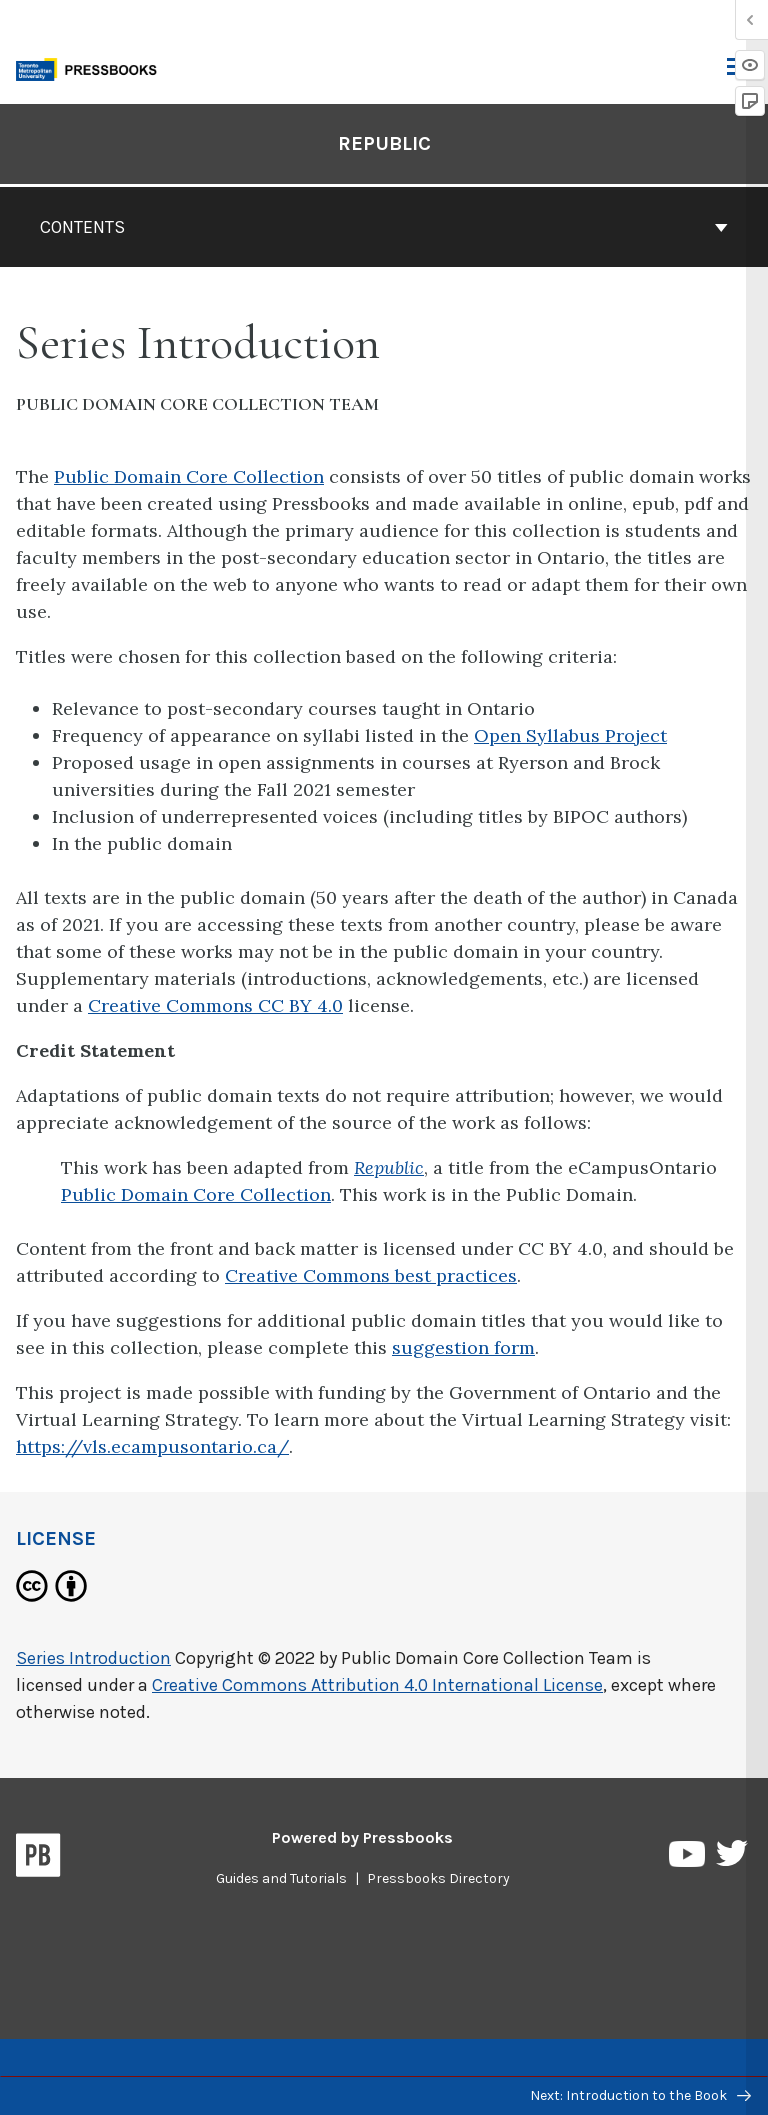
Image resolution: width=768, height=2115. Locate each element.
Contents (384, 227)
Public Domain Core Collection (189, 476)
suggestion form (463, 1347)
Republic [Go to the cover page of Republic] (384, 143)
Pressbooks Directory (438, 1878)
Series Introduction (93, 1658)
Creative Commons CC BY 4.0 (215, 1005)
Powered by (362, 1837)
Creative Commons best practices (371, 1275)
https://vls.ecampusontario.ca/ (152, 1446)
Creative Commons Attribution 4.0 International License (377, 1685)
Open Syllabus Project (570, 735)
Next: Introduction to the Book (640, 2095)
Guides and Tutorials (281, 1878)
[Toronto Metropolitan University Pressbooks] (92, 67)
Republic (389, 1167)
